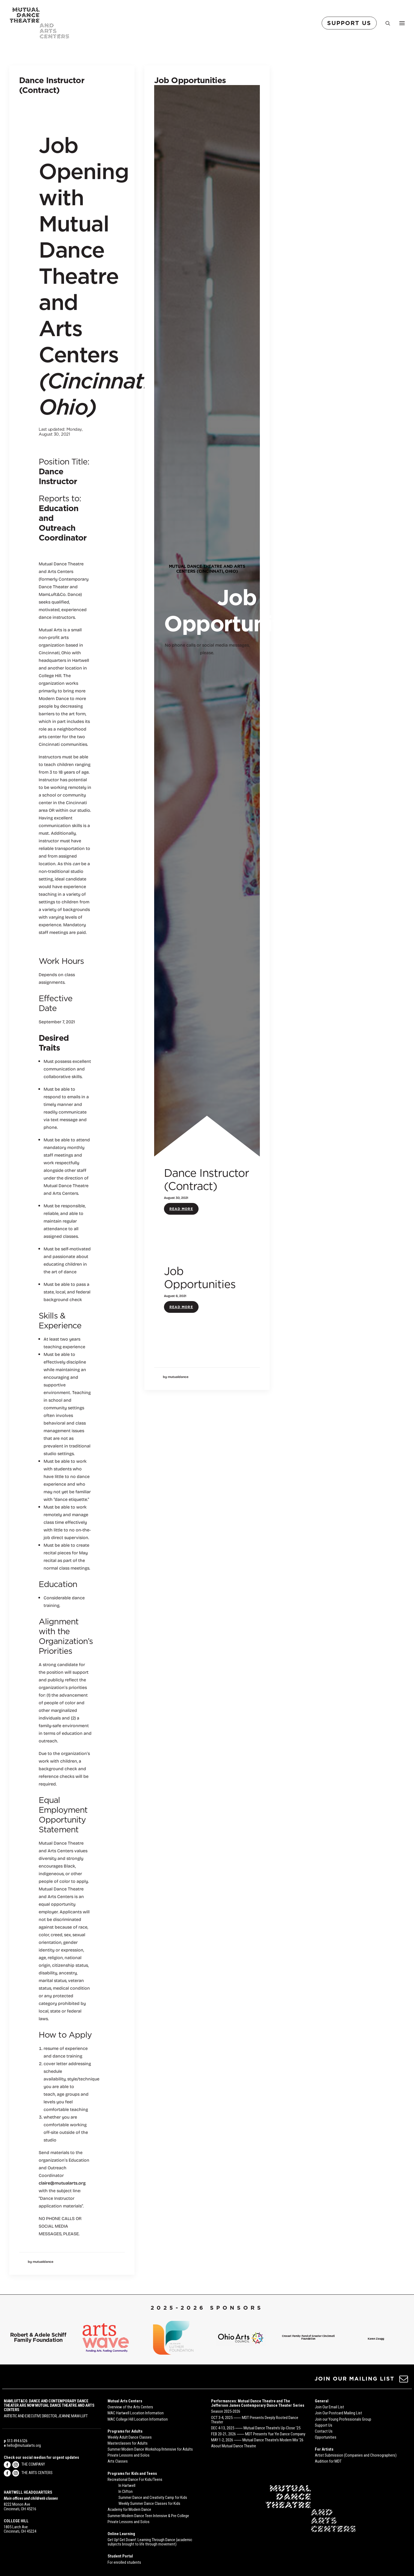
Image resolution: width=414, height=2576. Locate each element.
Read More (351, 310)
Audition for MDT (328, 2461)
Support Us (323, 2425)
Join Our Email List (329, 2407)
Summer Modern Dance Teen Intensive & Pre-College (148, 2515)
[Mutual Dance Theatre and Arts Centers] (39, 23)
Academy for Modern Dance (129, 2509)
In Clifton (125, 2491)
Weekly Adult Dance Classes (130, 2437)
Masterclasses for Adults (128, 2443)
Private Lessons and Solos (129, 2455)
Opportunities (325, 2437)
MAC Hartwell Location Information (136, 2413)
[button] (403, 2381)
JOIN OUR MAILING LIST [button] (354, 2379)
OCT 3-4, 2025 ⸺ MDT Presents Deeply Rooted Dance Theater (254, 2419)
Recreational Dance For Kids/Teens (135, 2479)
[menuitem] (350, 23)
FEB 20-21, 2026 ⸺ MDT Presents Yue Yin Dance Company (258, 2434)
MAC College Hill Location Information (138, 2419)
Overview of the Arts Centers (130, 2407)
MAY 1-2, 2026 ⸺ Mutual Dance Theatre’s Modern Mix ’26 (257, 2440)
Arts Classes (118, 2461)
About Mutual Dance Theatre (233, 2446)
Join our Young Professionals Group (343, 2419)
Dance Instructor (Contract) (51, 85)
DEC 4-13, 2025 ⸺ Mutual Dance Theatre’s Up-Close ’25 (255, 2428)
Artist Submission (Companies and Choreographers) (356, 2455)
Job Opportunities (190, 80)
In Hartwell (126, 2485)
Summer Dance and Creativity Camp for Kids (152, 2497)
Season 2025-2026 (225, 2411)
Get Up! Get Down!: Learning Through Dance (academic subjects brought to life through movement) (150, 2542)
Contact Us (324, 2431)
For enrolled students (124, 2562)
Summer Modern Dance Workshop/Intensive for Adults (150, 2449)
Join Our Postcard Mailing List (338, 2413)
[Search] (385, 23)
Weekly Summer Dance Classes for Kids (149, 2503)
